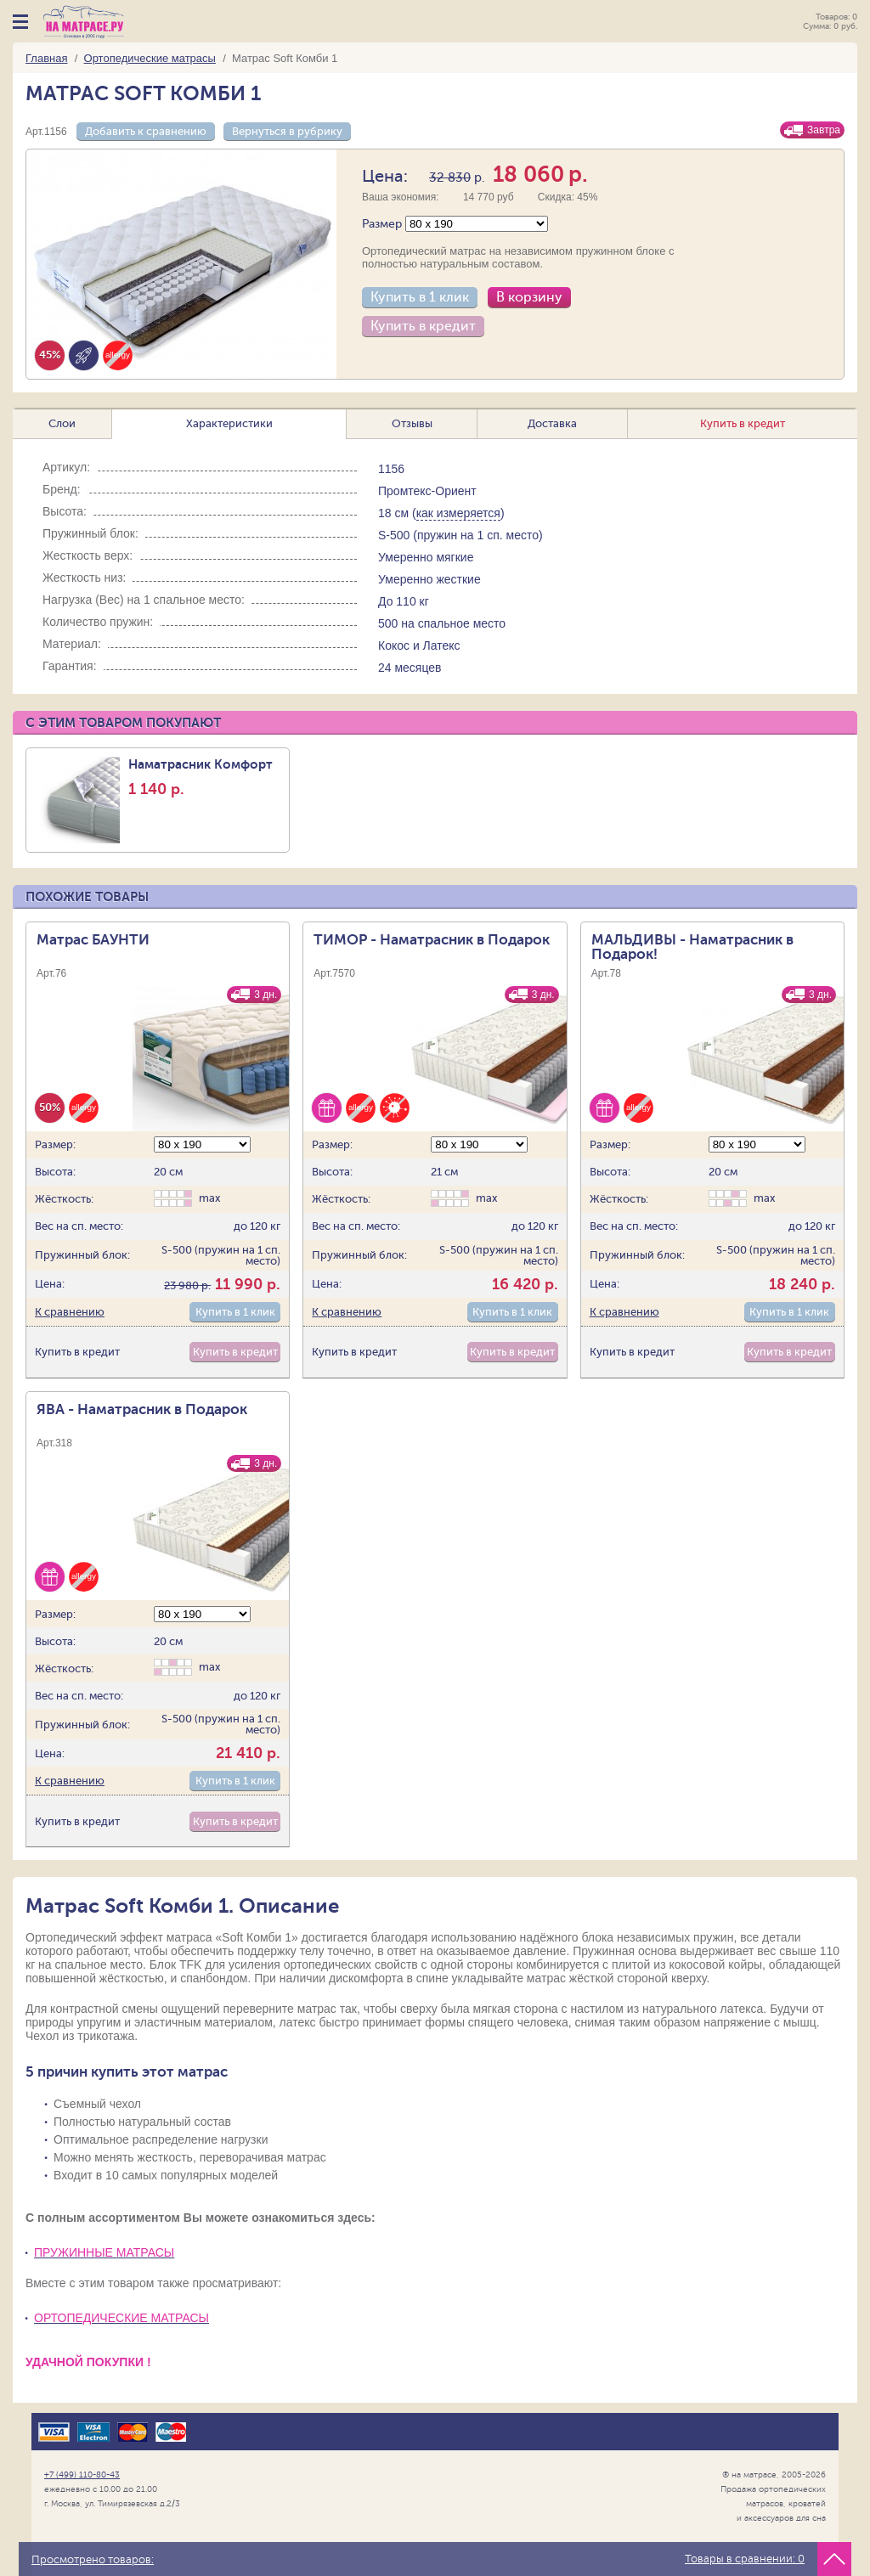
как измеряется (458, 513)
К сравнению (70, 1311)
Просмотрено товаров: (92, 2560)
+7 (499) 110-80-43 (82, 2474)
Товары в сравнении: (745, 2559)
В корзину (529, 297)
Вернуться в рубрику (287, 131)
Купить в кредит (423, 326)
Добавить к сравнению (145, 131)
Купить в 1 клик (419, 297)
